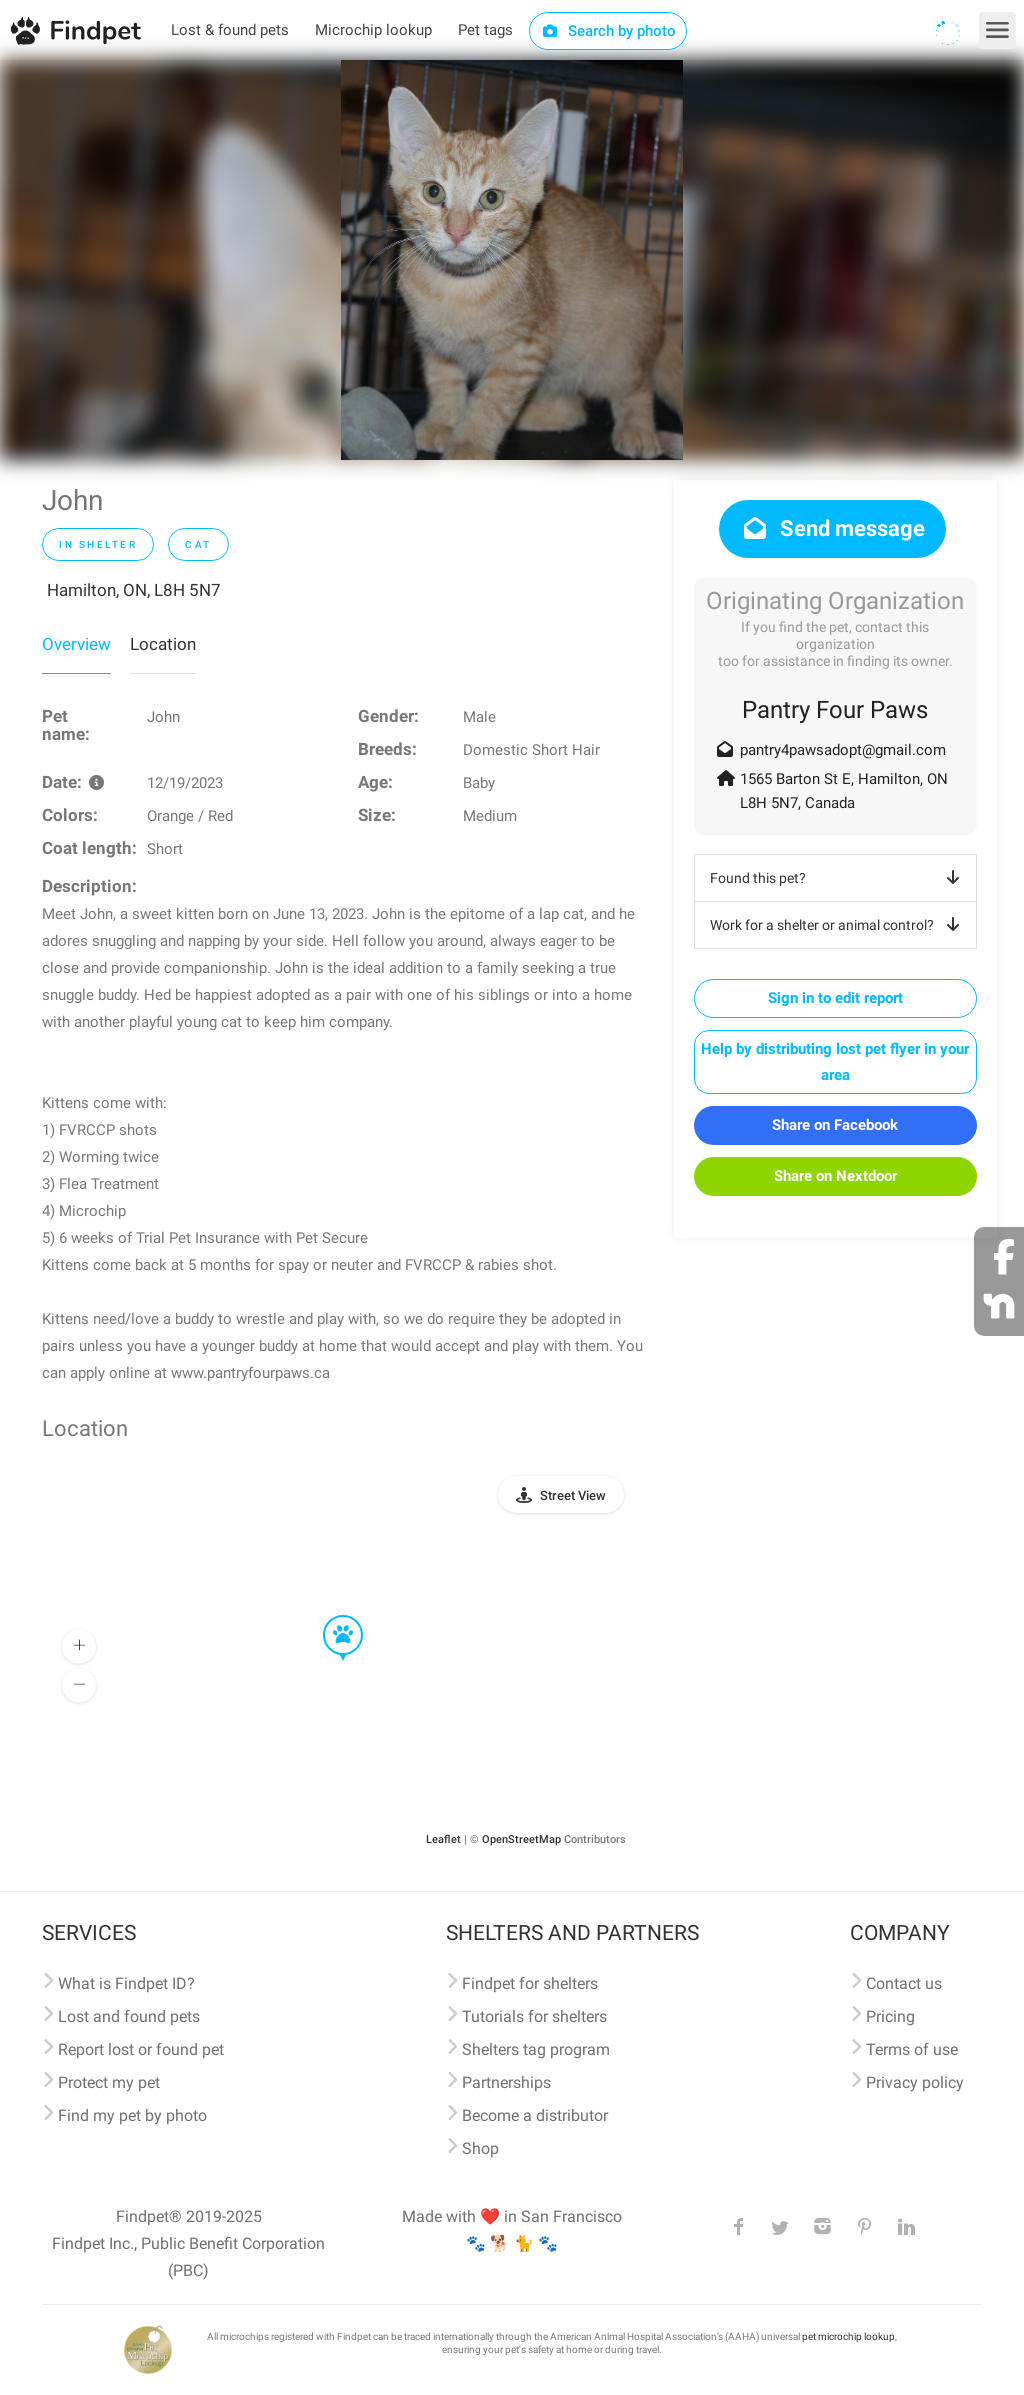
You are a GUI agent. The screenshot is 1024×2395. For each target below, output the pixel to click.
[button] (329, 1616)
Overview (76, 644)
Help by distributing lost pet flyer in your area (835, 1062)
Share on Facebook (835, 1125)
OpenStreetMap (521, 1839)
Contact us (904, 1983)
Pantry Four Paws (835, 710)
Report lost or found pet (141, 2049)
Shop (480, 2148)
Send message (832, 528)
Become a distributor (535, 2115)
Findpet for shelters (530, 1983)
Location (163, 644)
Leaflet (443, 1839)
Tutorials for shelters (534, 2016)
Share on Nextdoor (835, 1176)
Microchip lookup (373, 30)
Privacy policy (915, 2082)
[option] (512, 260)
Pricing (890, 2016)
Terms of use (912, 2049)
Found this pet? (838, 878)
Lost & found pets (230, 30)
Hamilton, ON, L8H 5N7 (134, 590)
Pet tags (485, 30)
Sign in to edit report (835, 998)
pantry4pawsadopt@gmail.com (843, 750)
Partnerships (506, 2082)
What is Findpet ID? (126, 1983)
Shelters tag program (536, 2049)
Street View (573, 1495)
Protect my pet (109, 2082)
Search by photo (608, 31)
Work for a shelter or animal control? (838, 925)
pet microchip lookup (848, 2336)
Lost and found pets (129, 2016)
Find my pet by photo (132, 2115)
